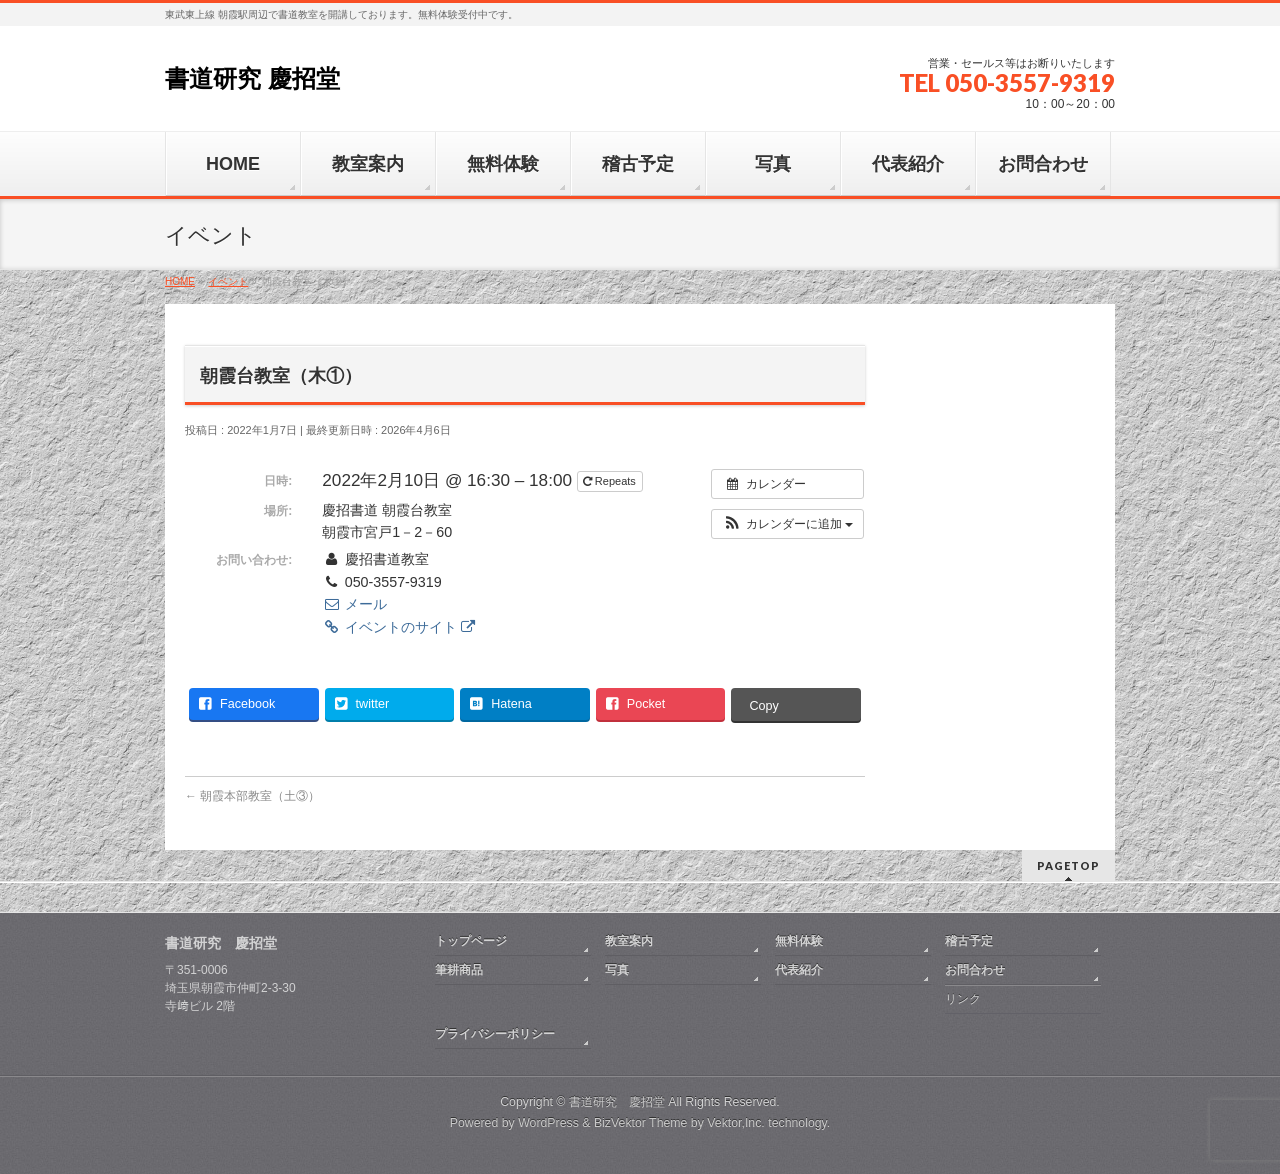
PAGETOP (1068, 865)
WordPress (548, 1123)
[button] (787, 524)
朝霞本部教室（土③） (252, 796)
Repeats (611, 481)
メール (354, 604)
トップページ (471, 941)
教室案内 (629, 941)
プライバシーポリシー (495, 1034)
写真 (617, 970)
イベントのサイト (398, 627)
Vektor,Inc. (736, 1123)
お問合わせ (975, 970)
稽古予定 (969, 941)
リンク (963, 999)
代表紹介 (799, 970)
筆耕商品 (459, 970)
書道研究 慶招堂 (252, 78)
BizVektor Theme (641, 1123)
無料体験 (799, 941)
